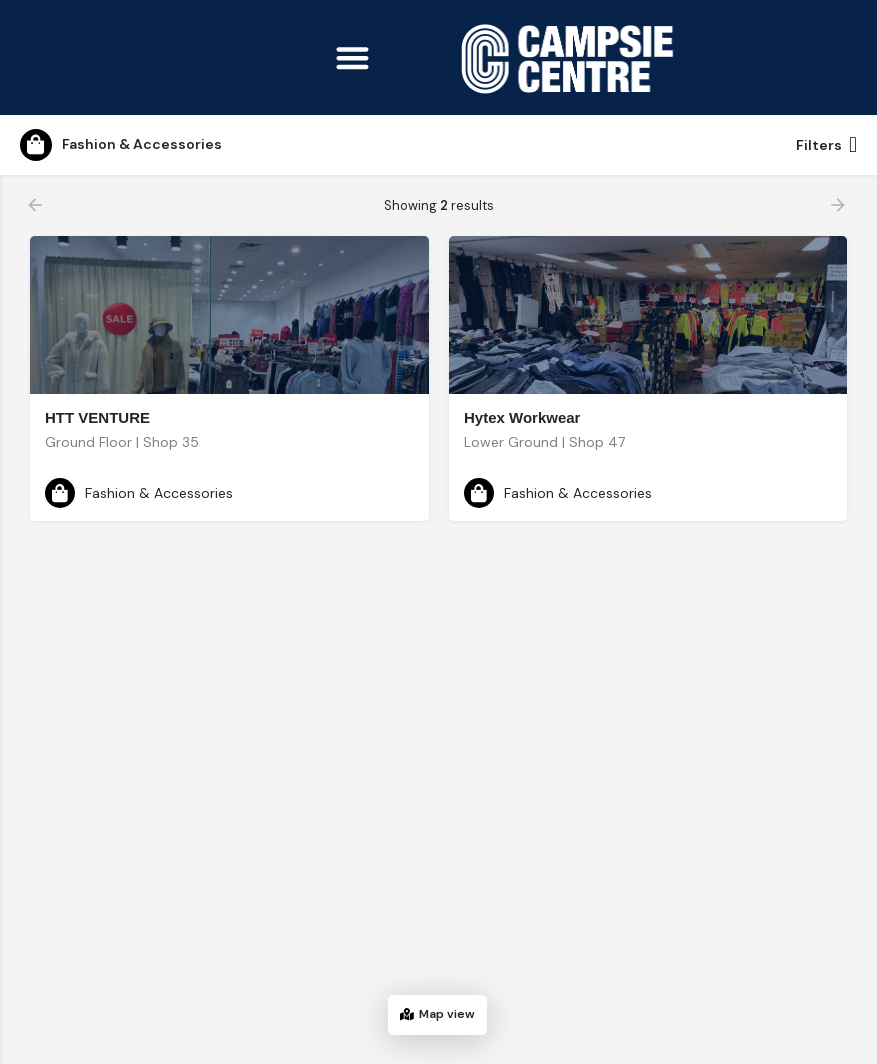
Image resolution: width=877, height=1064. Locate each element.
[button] (352, 57)
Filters (826, 145)
